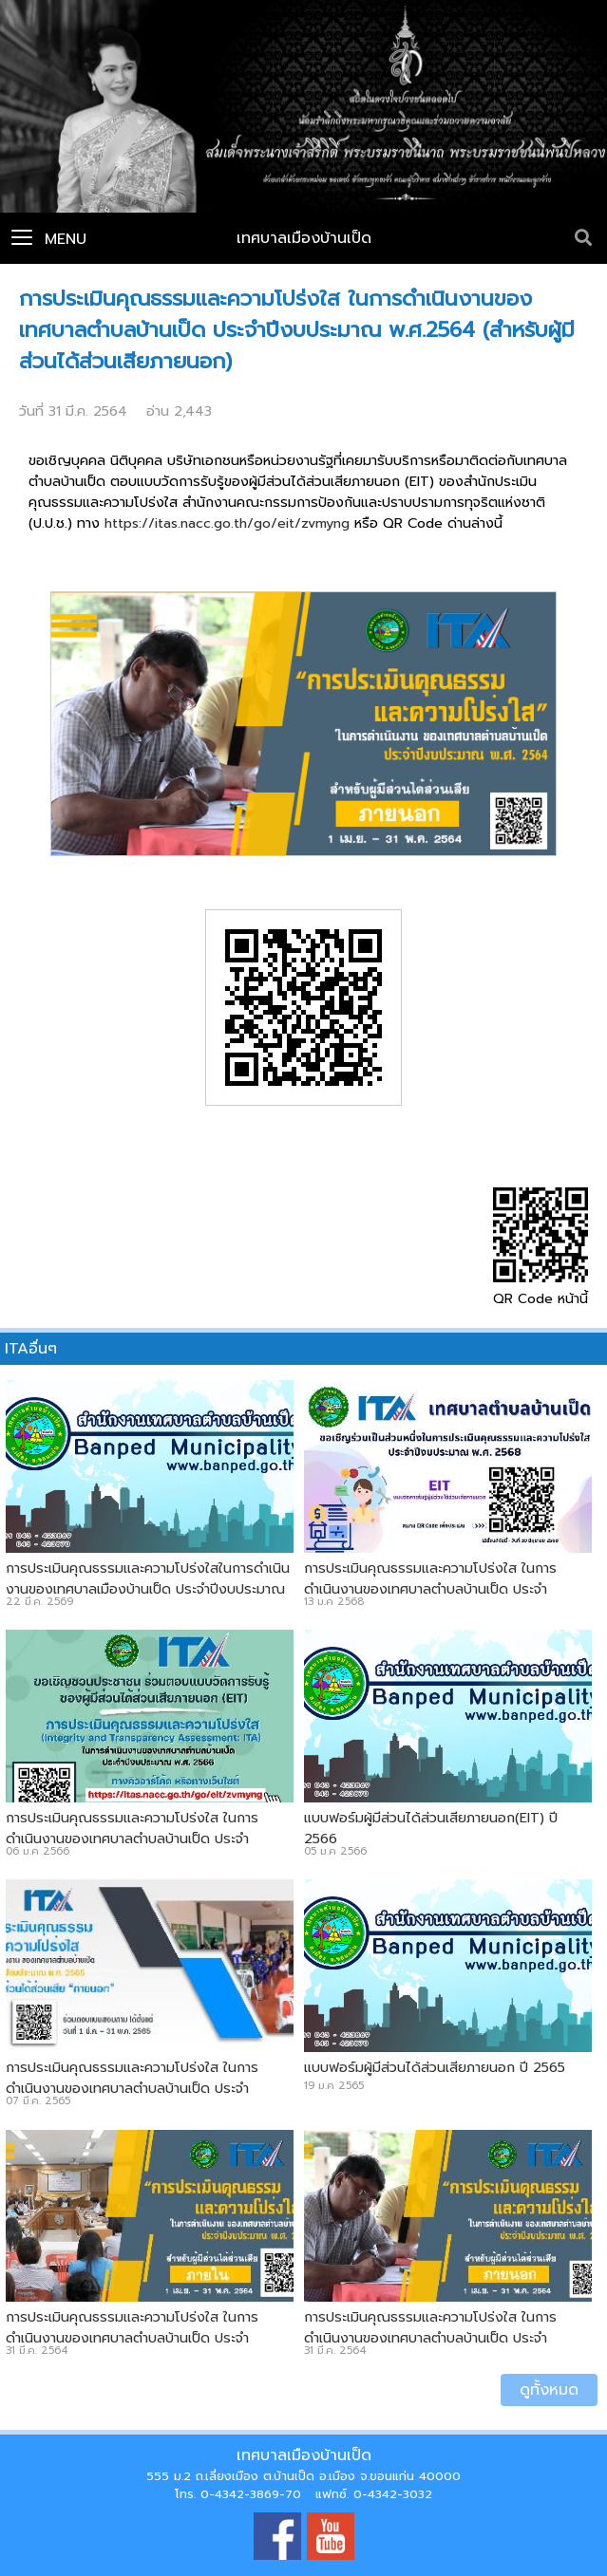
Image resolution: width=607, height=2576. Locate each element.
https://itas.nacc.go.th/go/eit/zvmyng (227, 523)
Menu (48, 239)
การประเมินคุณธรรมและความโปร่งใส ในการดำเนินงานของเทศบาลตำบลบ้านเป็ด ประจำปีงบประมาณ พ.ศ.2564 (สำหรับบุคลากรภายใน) (143, 2337)
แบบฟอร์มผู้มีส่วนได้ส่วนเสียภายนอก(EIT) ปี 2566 (431, 1828)
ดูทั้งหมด (549, 2390)
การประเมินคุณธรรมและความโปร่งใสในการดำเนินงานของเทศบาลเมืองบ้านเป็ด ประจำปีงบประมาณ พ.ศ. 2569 (148, 1589)
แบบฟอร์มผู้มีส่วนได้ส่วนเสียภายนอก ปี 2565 (434, 2067)
